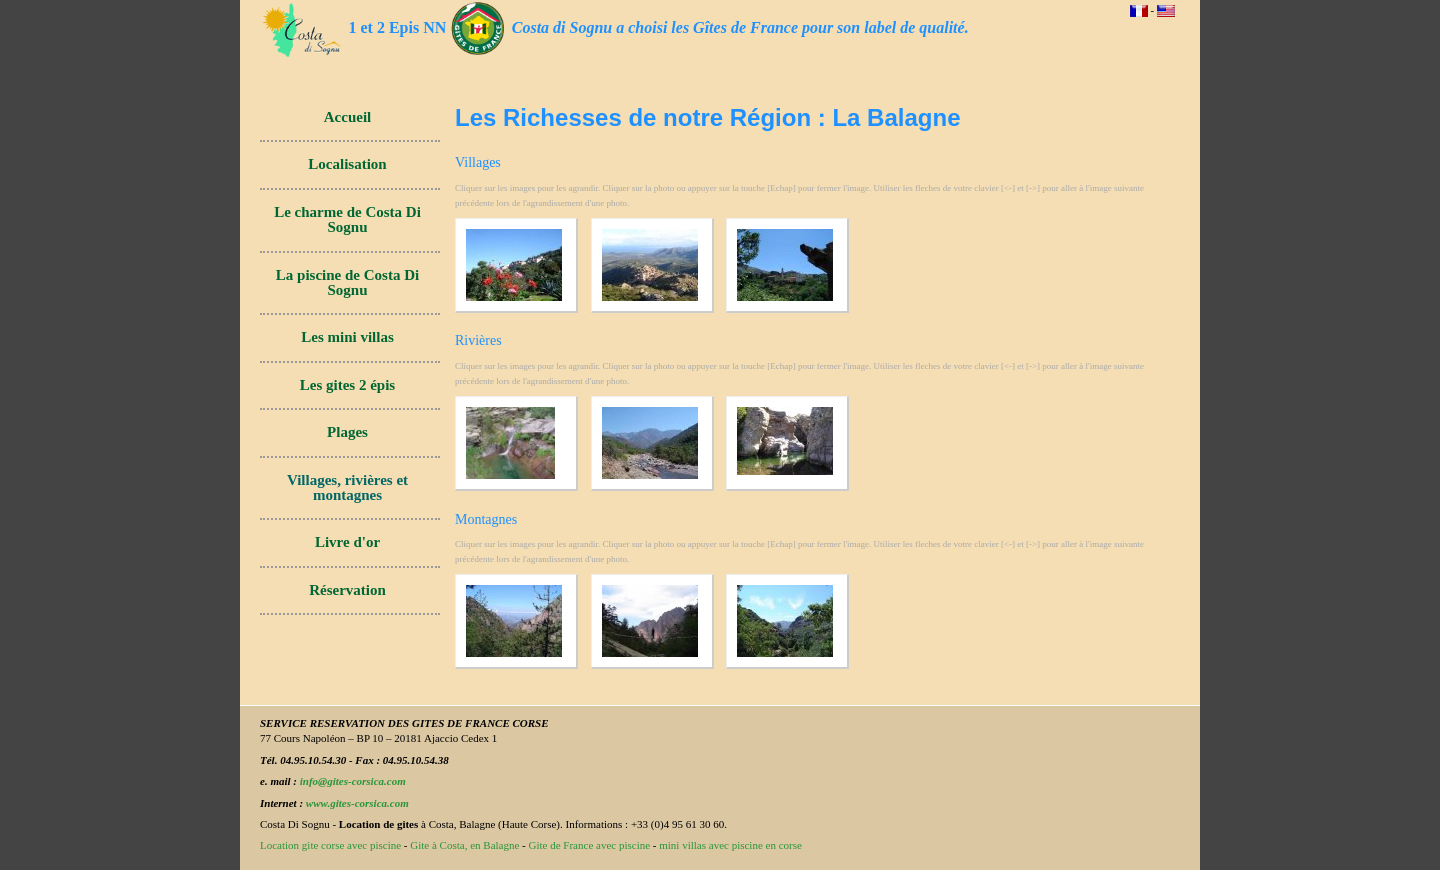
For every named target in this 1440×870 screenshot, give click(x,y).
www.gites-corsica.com (357, 803)
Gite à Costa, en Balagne (464, 845)
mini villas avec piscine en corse (730, 845)
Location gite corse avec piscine (330, 845)
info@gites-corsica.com (353, 781)
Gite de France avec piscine (590, 845)
